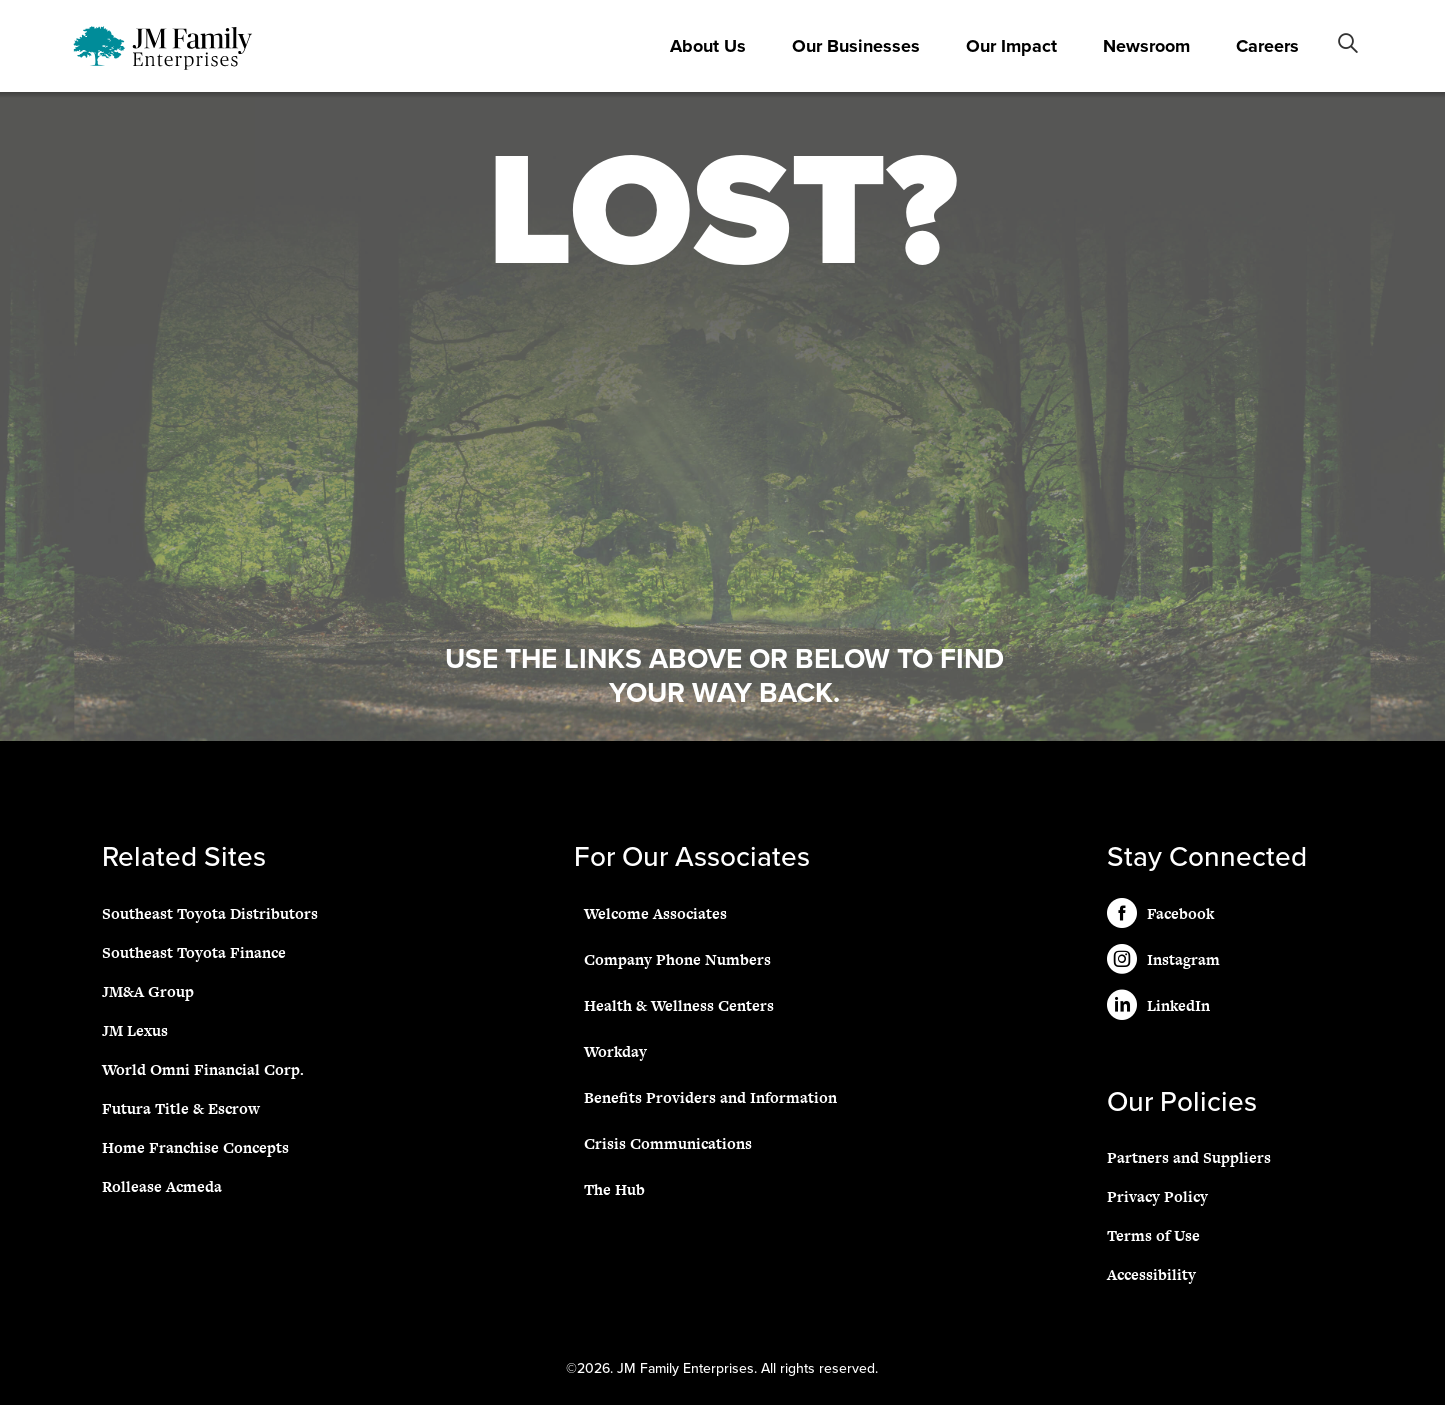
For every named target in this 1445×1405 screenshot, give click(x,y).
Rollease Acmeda (162, 1186)
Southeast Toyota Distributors (210, 913)
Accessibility (1151, 1274)
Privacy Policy (1157, 1196)
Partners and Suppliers (1189, 1157)
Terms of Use (1153, 1235)
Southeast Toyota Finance (194, 952)
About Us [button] (708, 46)
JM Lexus (135, 1030)
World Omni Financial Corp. (203, 1069)
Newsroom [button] (1146, 46)
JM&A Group (148, 991)
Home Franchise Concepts (195, 1147)
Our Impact (1011, 46)
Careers (1267, 46)
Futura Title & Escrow (181, 1108)
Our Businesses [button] (856, 46)
